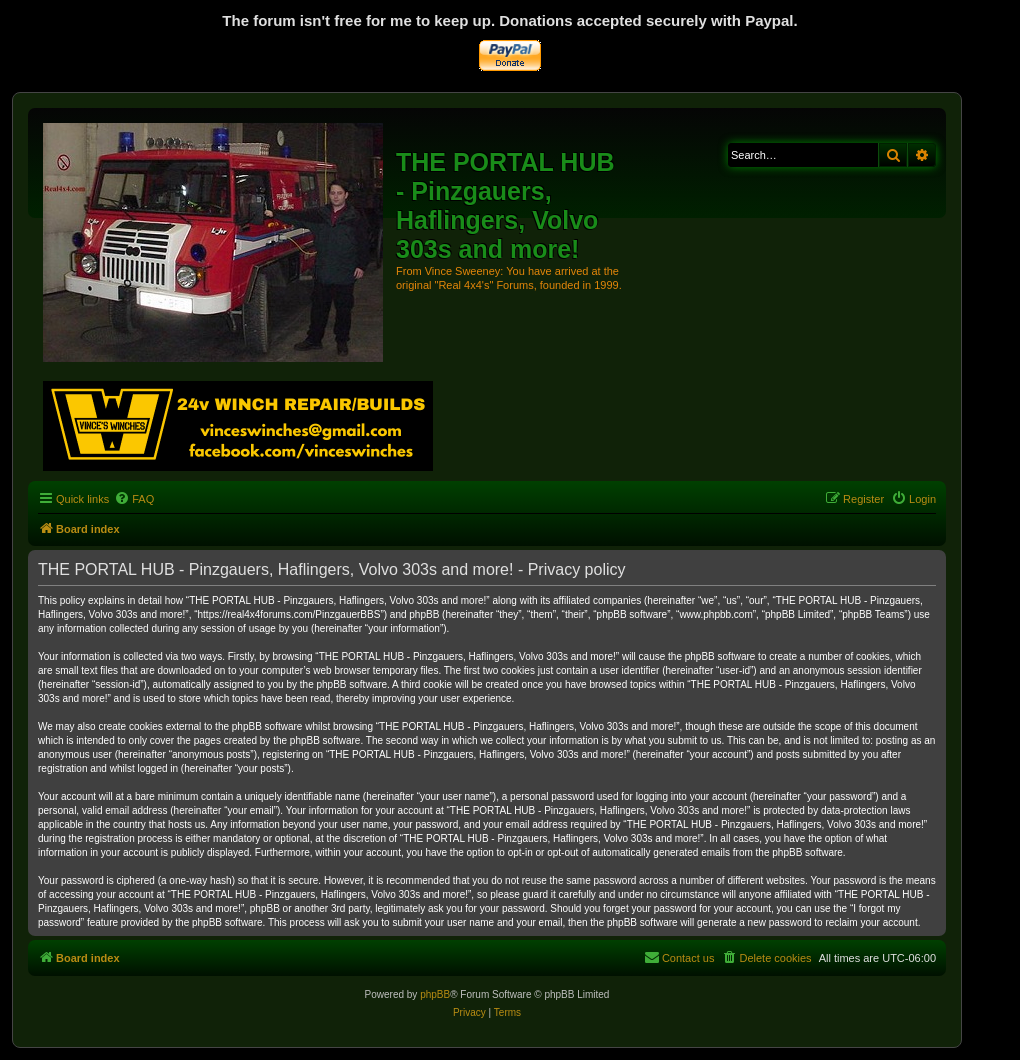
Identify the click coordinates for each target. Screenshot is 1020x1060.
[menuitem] (134, 499)
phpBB (435, 994)
